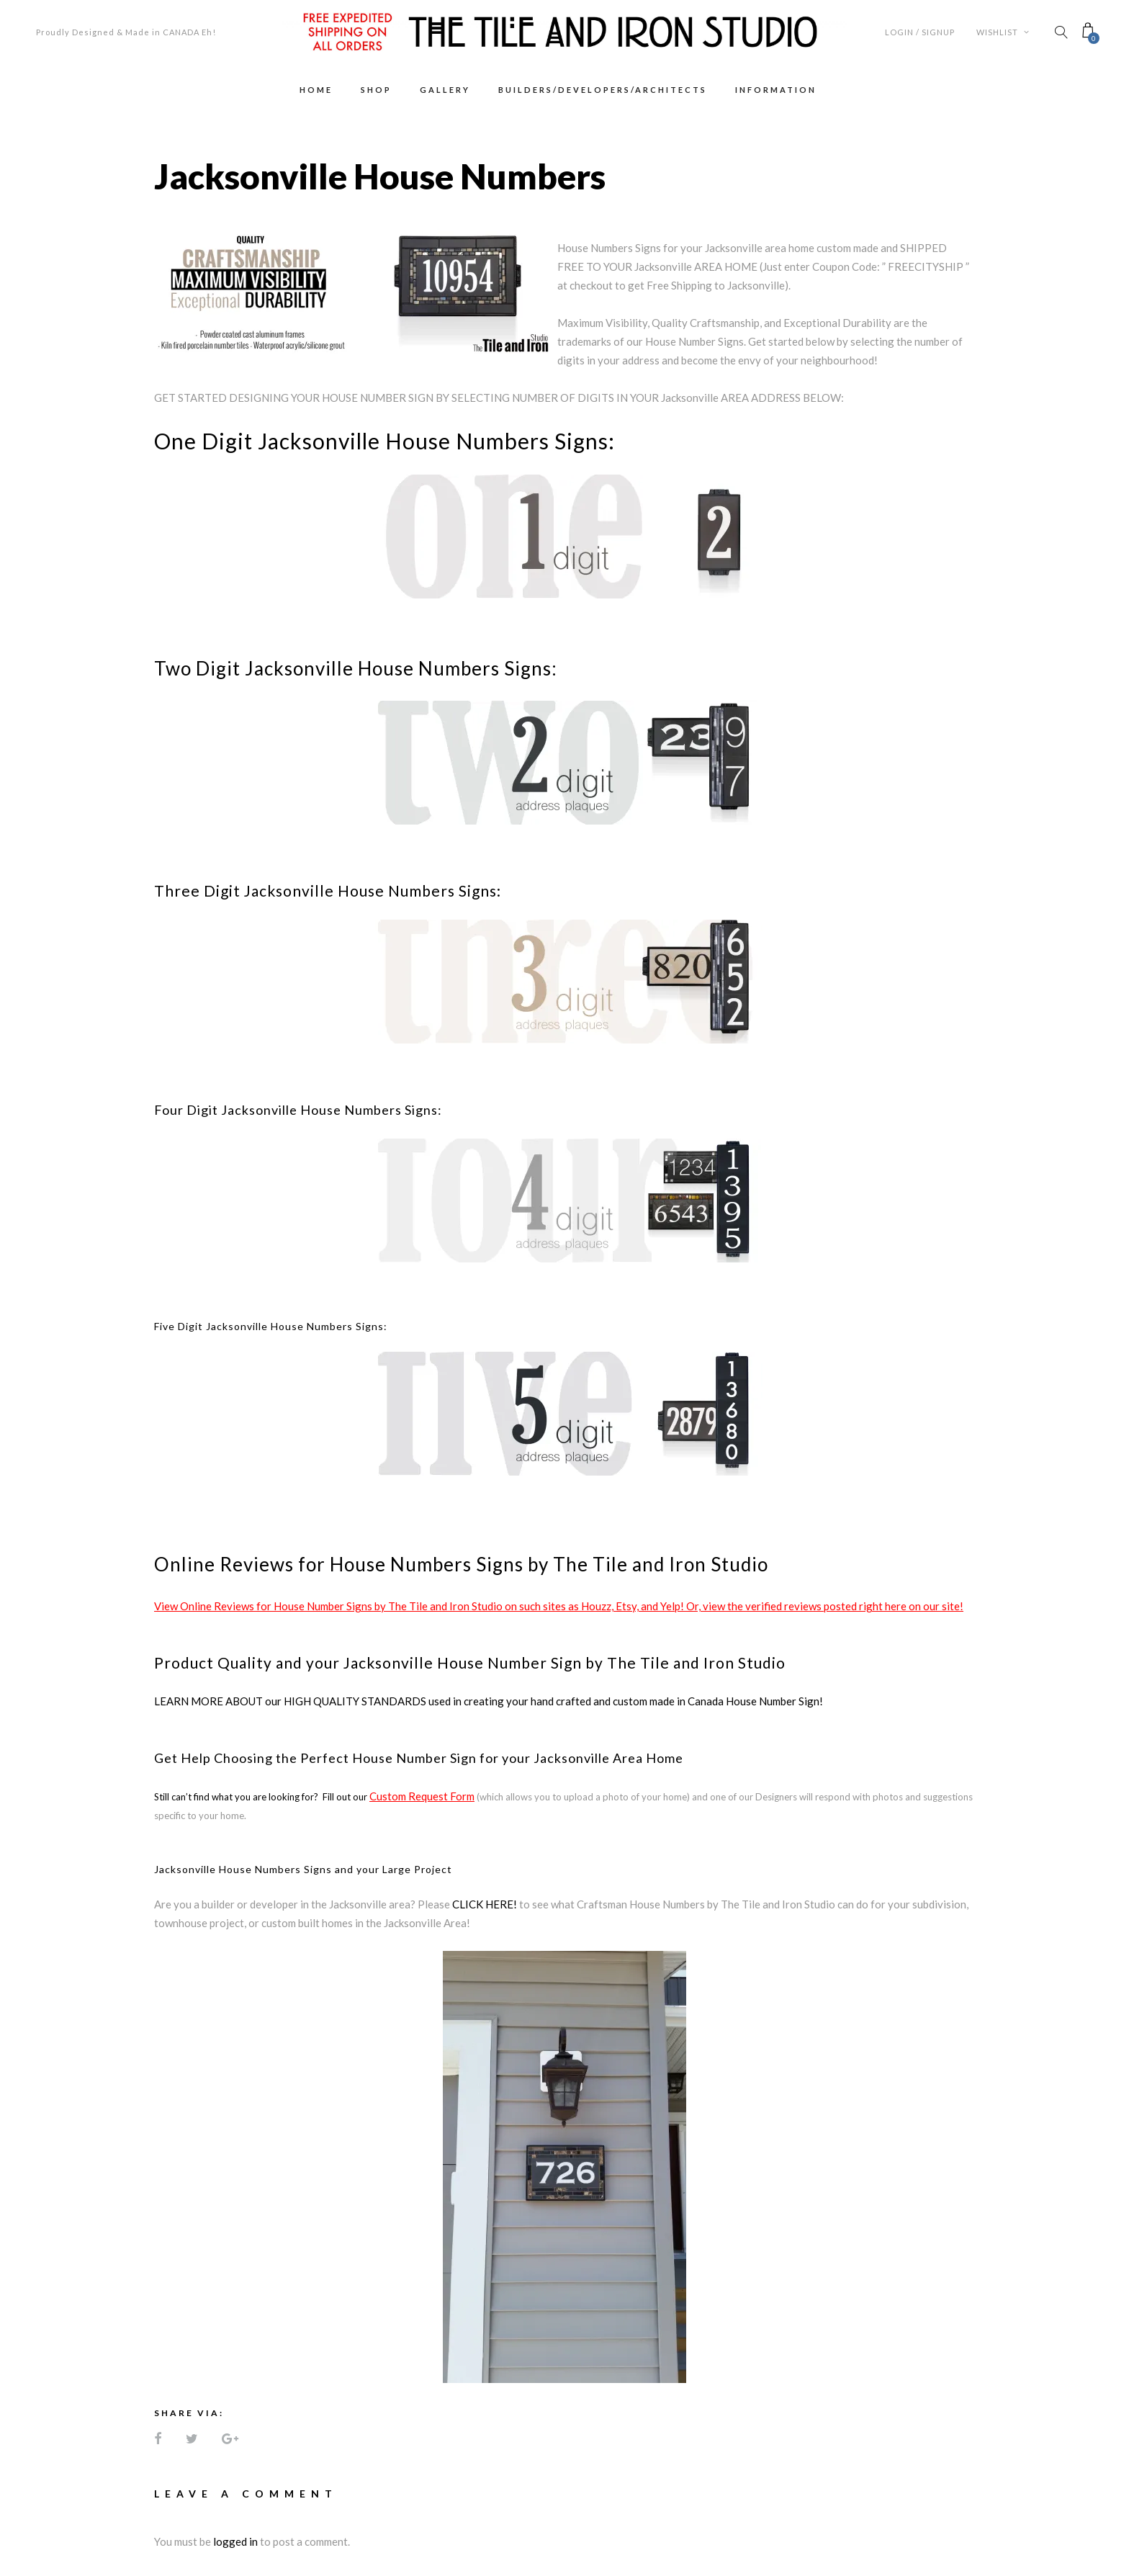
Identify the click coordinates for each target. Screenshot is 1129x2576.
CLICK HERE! (484, 1904)
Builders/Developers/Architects (602, 89)
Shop (376, 89)
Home (316, 89)
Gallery (445, 89)
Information (776, 89)
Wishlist (1003, 32)
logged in (235, 2541)
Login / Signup (920, 32)
